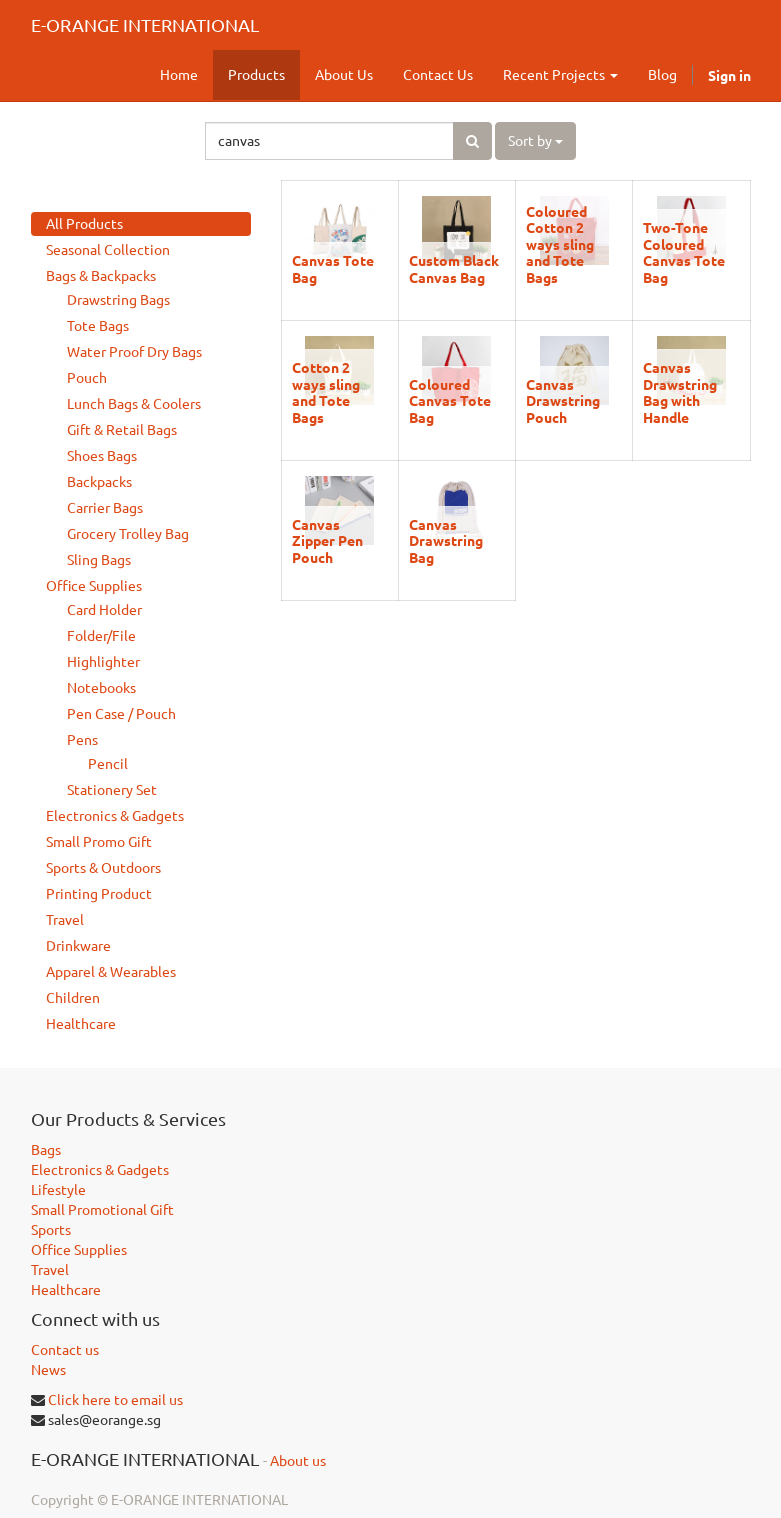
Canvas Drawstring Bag (446, 540)
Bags (46, 1150)
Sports (51, 1230)
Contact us (65, 1350)
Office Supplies (94, 586)
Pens (82, 740)
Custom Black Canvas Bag (454, 268)
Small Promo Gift (99, 842)
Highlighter (103, 662)
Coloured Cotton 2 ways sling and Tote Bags (560, 244)
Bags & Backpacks (101, 276)
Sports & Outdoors (103, 868)
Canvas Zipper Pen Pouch (327, 540)
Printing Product (99, 894)
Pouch (87, 378)
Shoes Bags (102, 456)
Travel (65, 920)
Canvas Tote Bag (333, 268)
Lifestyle (58, 1190)
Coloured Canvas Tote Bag (450, 400)
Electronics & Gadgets (115, 816)
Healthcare (81, 1024)
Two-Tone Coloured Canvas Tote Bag (684, 251)
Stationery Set (112, 790)
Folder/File (101, 636)
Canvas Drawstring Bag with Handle (680, 391)
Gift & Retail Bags (122, 430)
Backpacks (99, 482)
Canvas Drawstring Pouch (563, 400)
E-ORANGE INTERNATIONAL (145, 25)
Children (73, 998)
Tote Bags (98, 326)
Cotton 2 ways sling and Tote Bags (326, 391)
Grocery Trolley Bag (128, 534)
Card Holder (104, 610)
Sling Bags (99, 560)
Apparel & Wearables (111, 972)
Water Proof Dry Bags (134, 352)
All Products (84, 224)
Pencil (108, 764)
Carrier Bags (105, 508)
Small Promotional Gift (102, 1210)
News (48, 1370)
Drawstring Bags (118, 300)
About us (298, 1461)
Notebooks (101, 688)
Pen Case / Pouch (121, 714)
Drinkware (78, 946)
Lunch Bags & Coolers (134, 404)
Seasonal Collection (108, 250)
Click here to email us (115, 1400)
